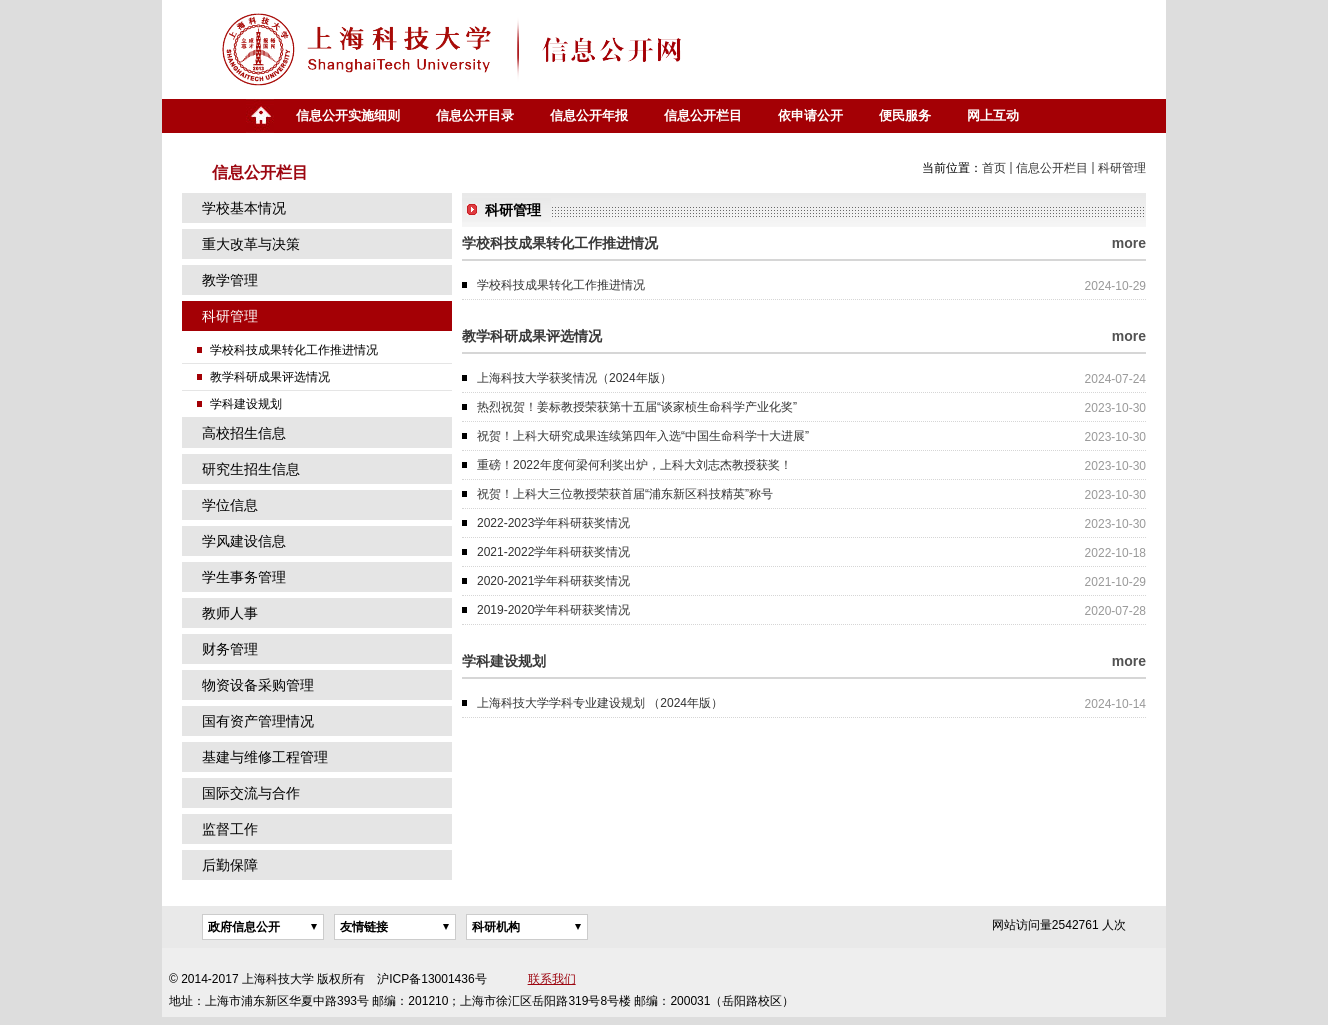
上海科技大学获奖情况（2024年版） (574, 378)
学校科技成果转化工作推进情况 (561, 285)
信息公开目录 (475, 115)
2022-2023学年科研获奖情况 (553, 523)
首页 (260, 116)
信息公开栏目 (703, 115)
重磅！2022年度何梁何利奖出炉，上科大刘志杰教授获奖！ (634, 465)
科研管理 (1122, 168)
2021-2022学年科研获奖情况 (553, 552)
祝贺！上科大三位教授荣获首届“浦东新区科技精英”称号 (625, 494)
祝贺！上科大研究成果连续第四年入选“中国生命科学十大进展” (643, 436)
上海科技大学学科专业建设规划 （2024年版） (600, 703)
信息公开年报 (589, 115)
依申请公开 (810, 115)
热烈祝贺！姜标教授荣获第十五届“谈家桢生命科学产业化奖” (637, 407)
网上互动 (993, 115)
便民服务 (905, 115)
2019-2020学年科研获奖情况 (553, 610)
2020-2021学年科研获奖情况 (553, 581)
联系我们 (552, 979)
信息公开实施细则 (348, 115)
